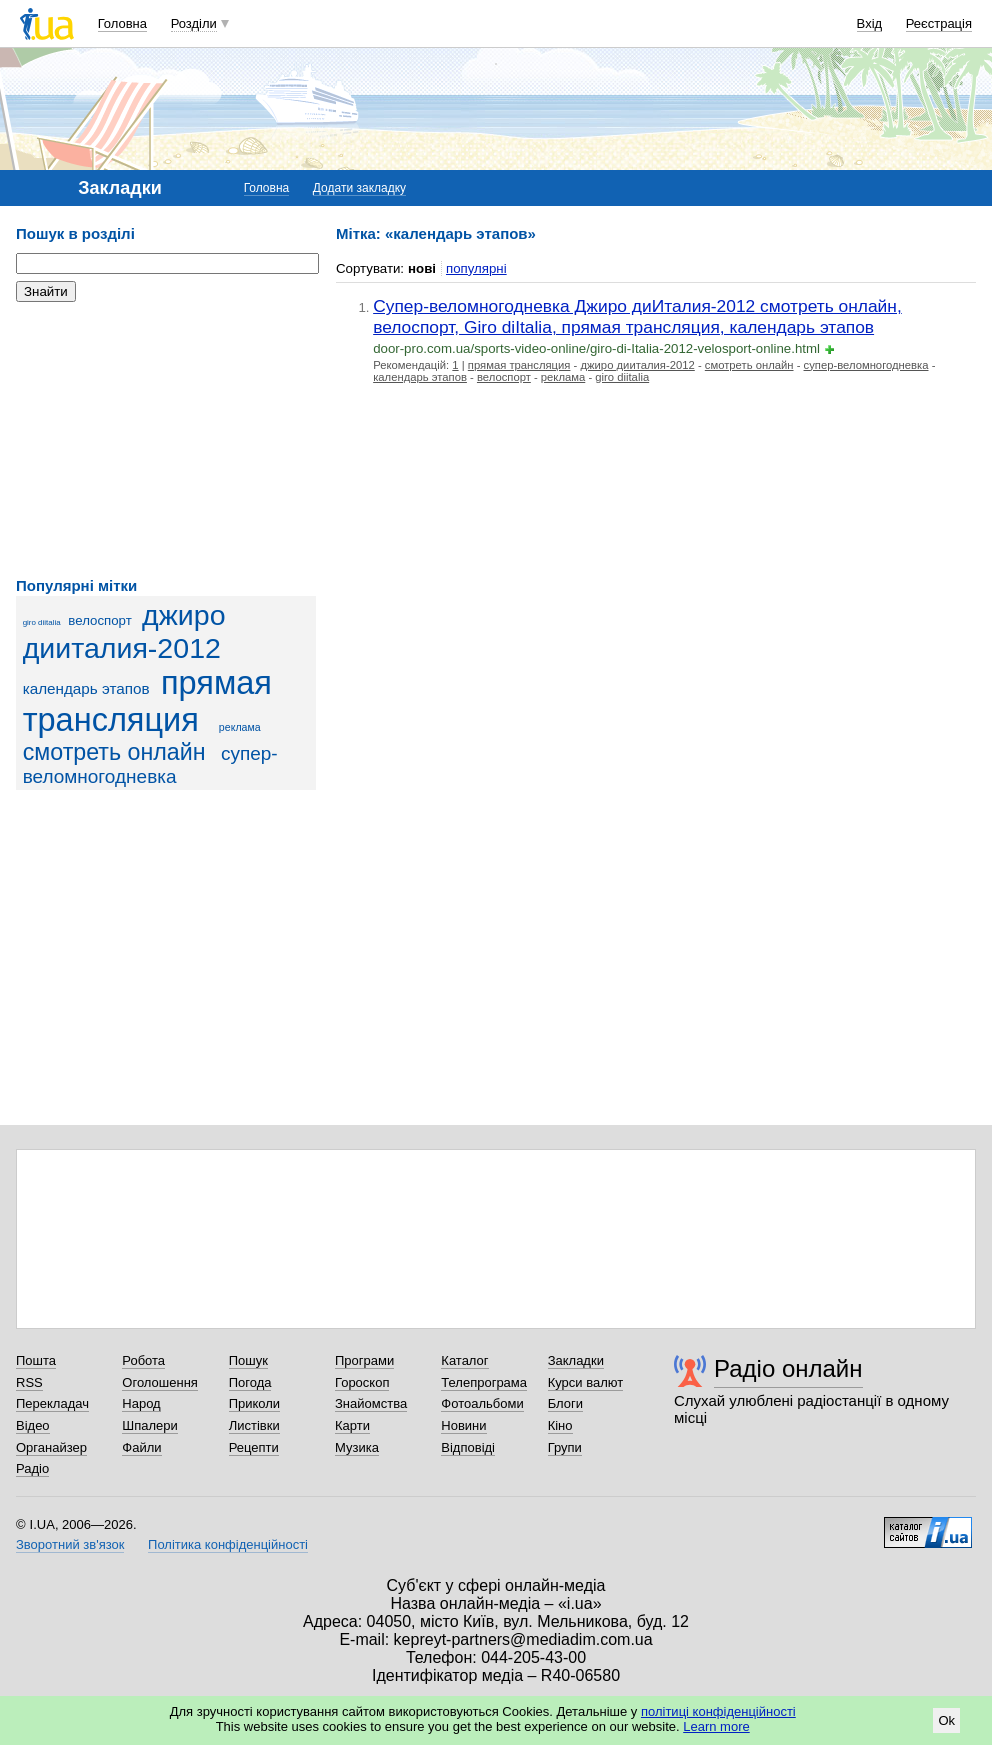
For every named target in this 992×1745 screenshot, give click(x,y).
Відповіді (468, 1447)
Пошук (248, 1360)
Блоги (565, 1403)
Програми (364, 1360)
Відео (33, 1425)
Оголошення (160, 1382)
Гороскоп (362, 1382)
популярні (476, 268)
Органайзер (51, 1447)
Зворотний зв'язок (70, 1544)
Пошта (36, 1360)
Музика (357, 1447)
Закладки (576, 1360)
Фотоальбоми (482, 1403)
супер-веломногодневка (866, 365)
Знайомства (371, 1403)
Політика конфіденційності (228, 1544)
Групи (565, 1447)
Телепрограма (484, 1382)
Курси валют (586, 1382)
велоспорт (99, 620)
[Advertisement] (166, 440)
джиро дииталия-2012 (124, 631)
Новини (463, 1425)
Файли (141, 1447)
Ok (946, 1720)
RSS (29, 1382)
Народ (141, 1403)
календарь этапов (86, 688)
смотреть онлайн (114, 752)
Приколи (254, 1403)
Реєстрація (939, 23)
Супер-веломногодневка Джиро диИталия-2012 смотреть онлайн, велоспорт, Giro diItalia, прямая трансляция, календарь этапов (637, 316)
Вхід (870, 23)
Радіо (32, 1468)
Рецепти (254, 1447)
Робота (143, 1360)
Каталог (464, 1360)
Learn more (716, 1726)
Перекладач (52, 1403)
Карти (352, 1425)
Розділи (194, 23)
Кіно (560, 1425)
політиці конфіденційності (718, 1711)
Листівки (254, 1425)
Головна (122, 23)
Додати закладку (359, 188)
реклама (240, 727)
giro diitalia (42, 622)
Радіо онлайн (788, 1368)
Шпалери (150, 1425)
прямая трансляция (147, 701)
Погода (250, 1382)
